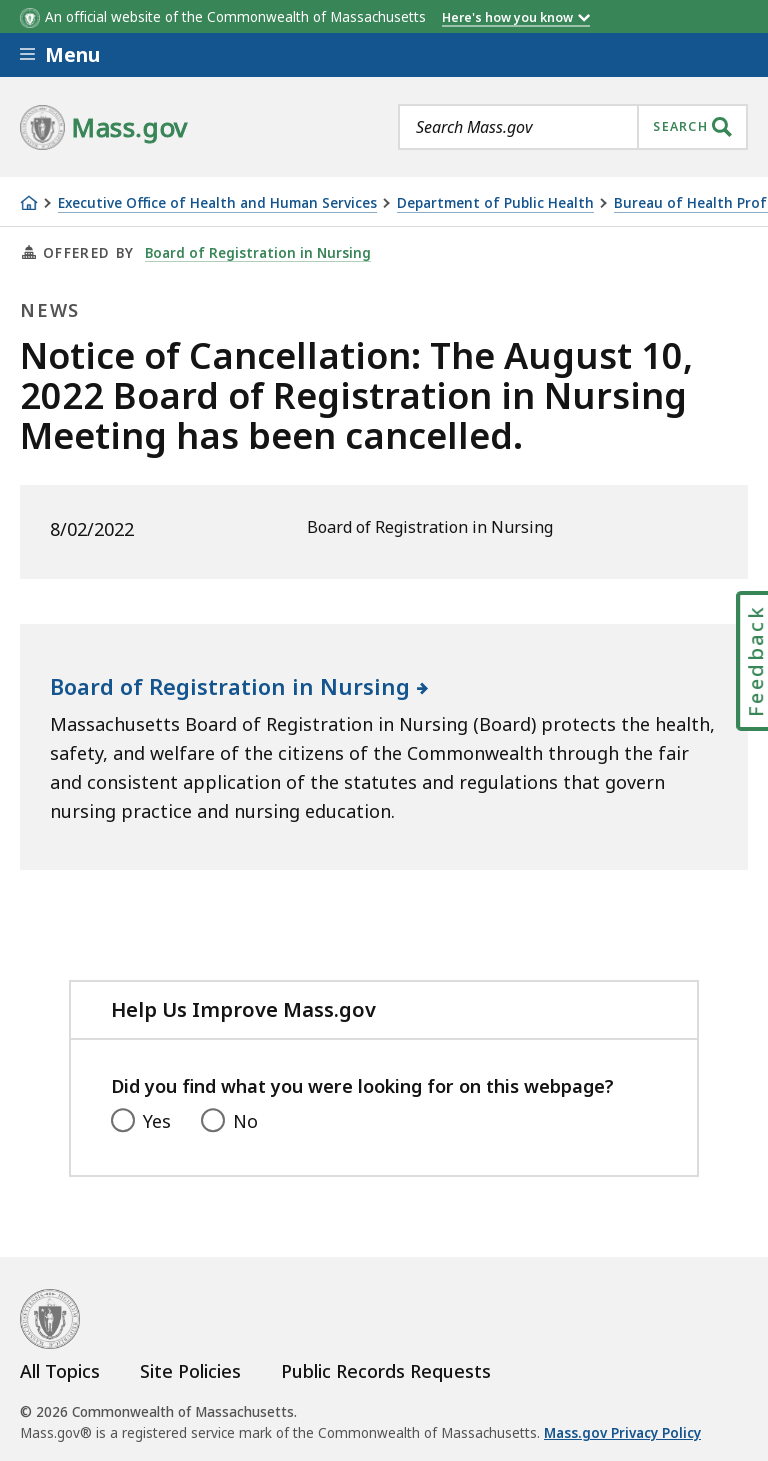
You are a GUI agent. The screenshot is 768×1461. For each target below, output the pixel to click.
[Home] (29, 203)
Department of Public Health (495, 203)
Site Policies (190, 1371)
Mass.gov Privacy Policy (622, 1433)
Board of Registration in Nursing (258, 253)
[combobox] (573, 127)
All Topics (60, 1371)
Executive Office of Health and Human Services (217, 203)
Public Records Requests (386, 1371)
